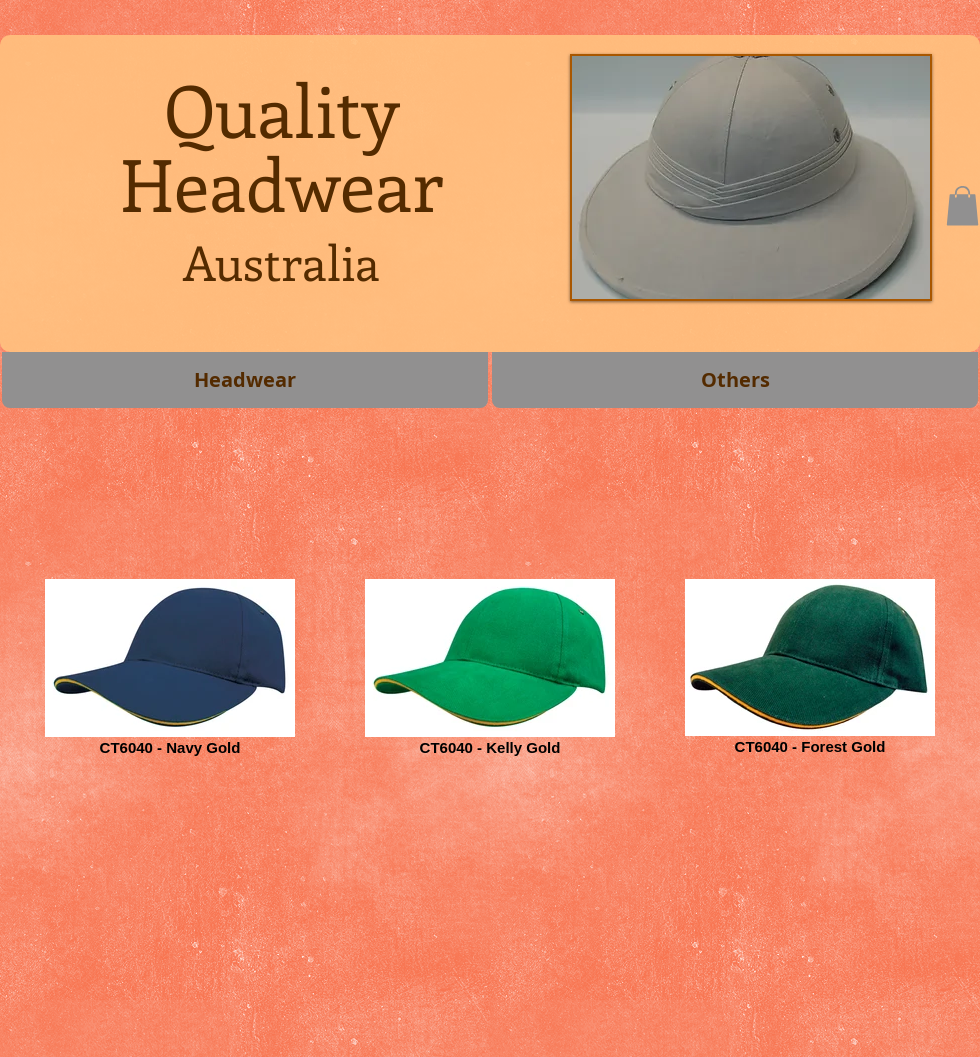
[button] (962, 205)
